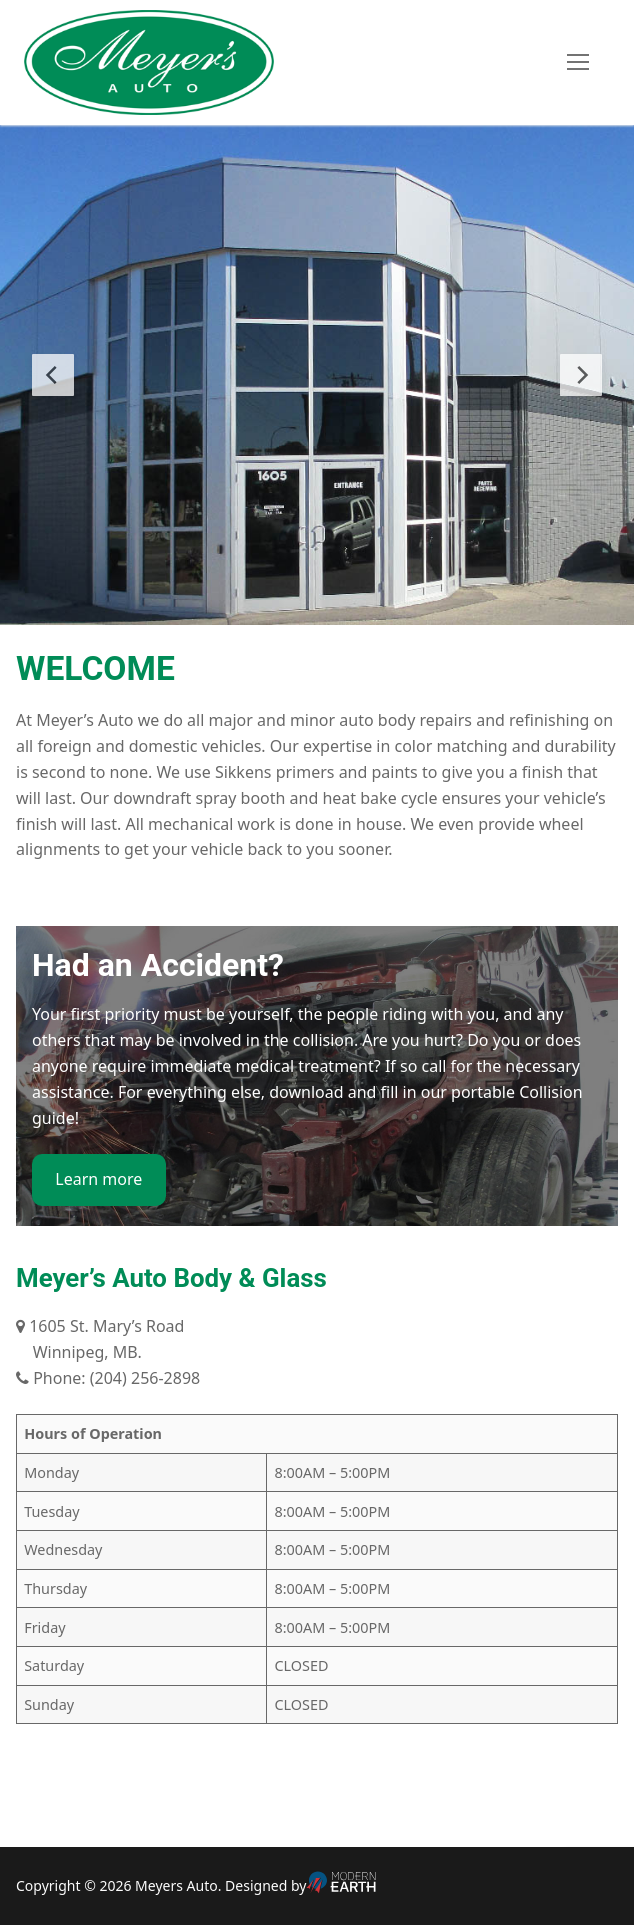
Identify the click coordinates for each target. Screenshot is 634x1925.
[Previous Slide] (53, 375)
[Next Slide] (581, 375)
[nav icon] (578, 63)
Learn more (98, 1179)
